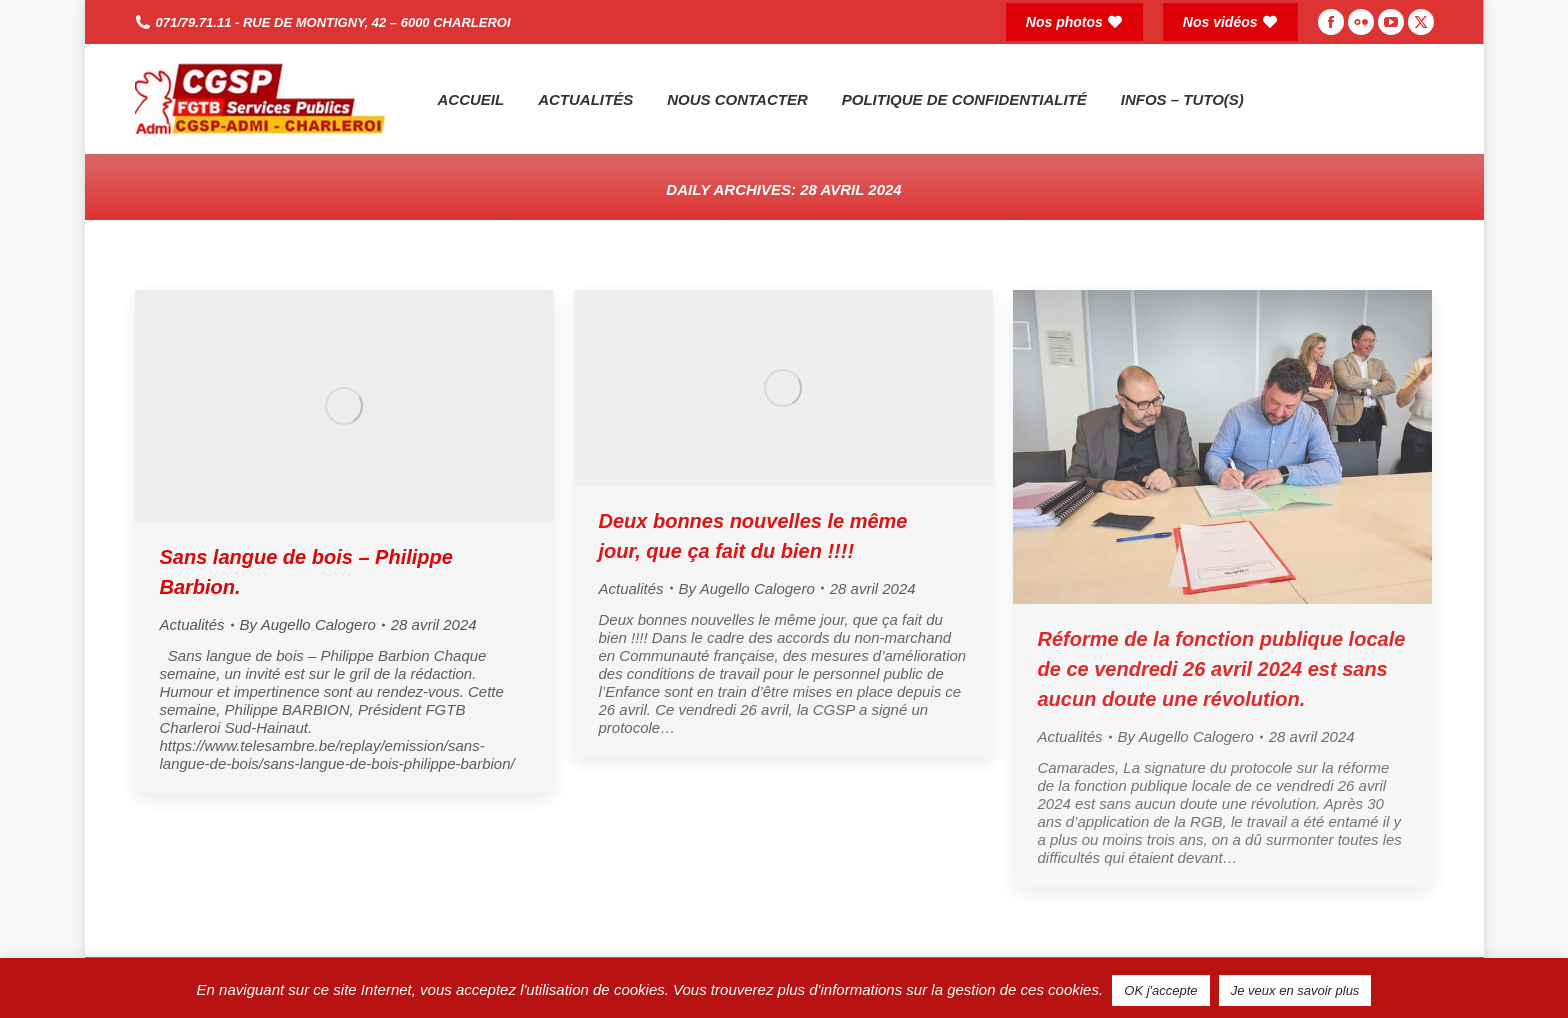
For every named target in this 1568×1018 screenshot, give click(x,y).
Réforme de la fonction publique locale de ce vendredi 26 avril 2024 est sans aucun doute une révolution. (1222, 669)
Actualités (192, 624)
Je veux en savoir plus (1295, 990)
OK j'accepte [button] (1160, 990)
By (308, 624)
